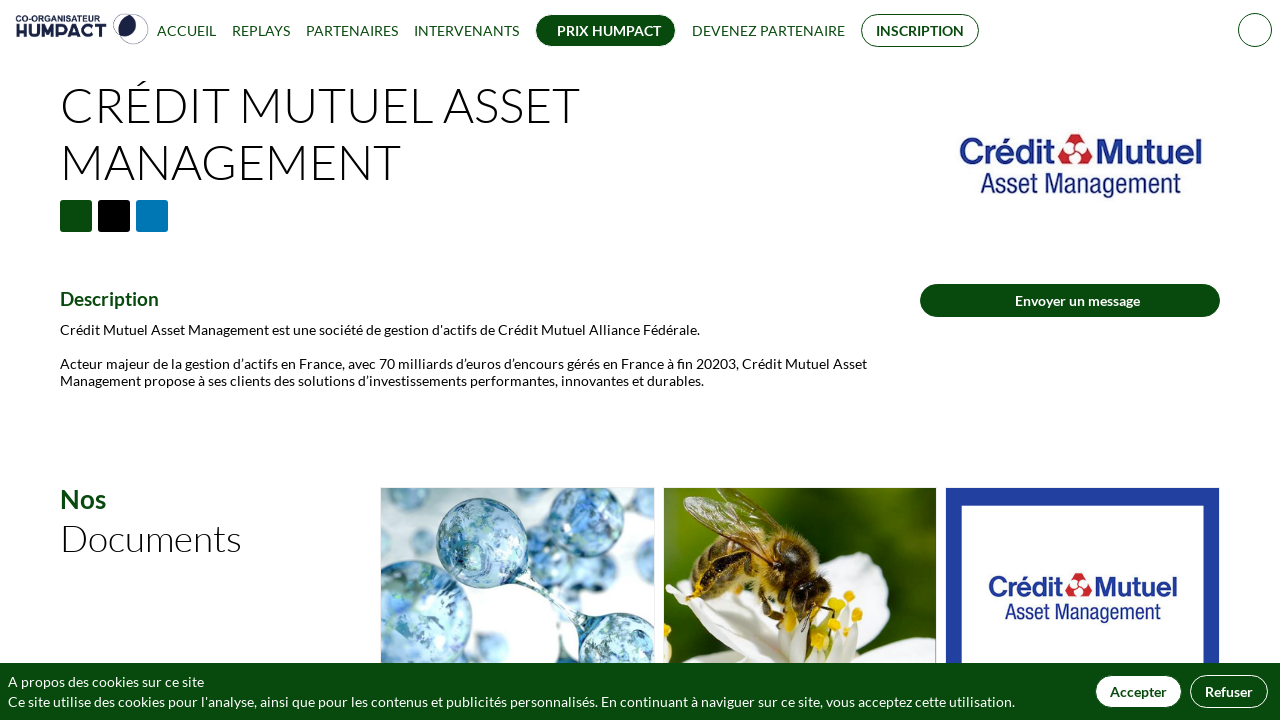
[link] (186, 30)
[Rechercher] (1255, 30)
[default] (768, 30)
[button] (605, 30)
